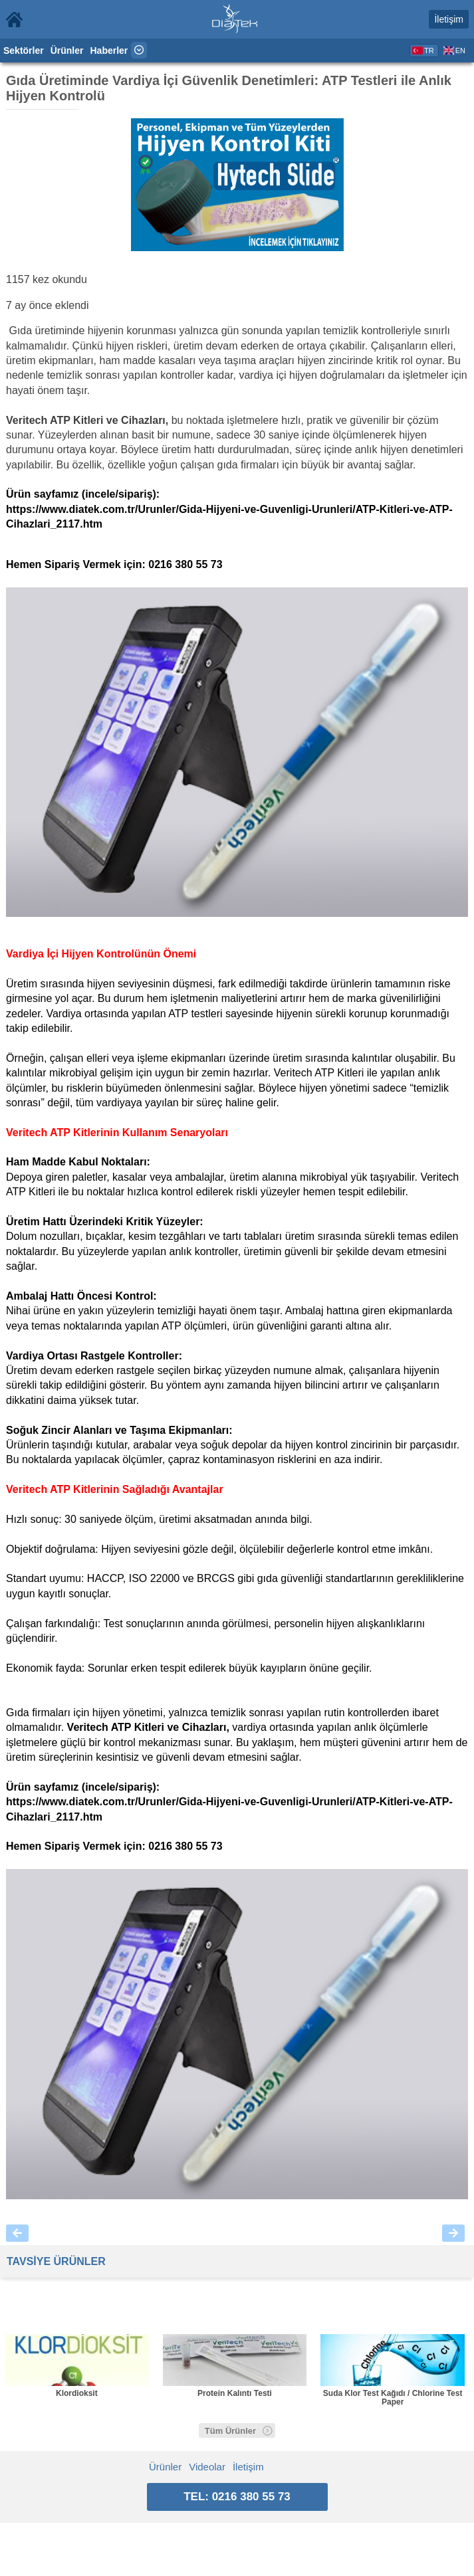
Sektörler (23, 50)
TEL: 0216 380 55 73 (237, 2496)
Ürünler (67, 50)
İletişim (448, 19)
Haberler (109, 50)
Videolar (207, 2466)
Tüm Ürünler (239, 2431)
